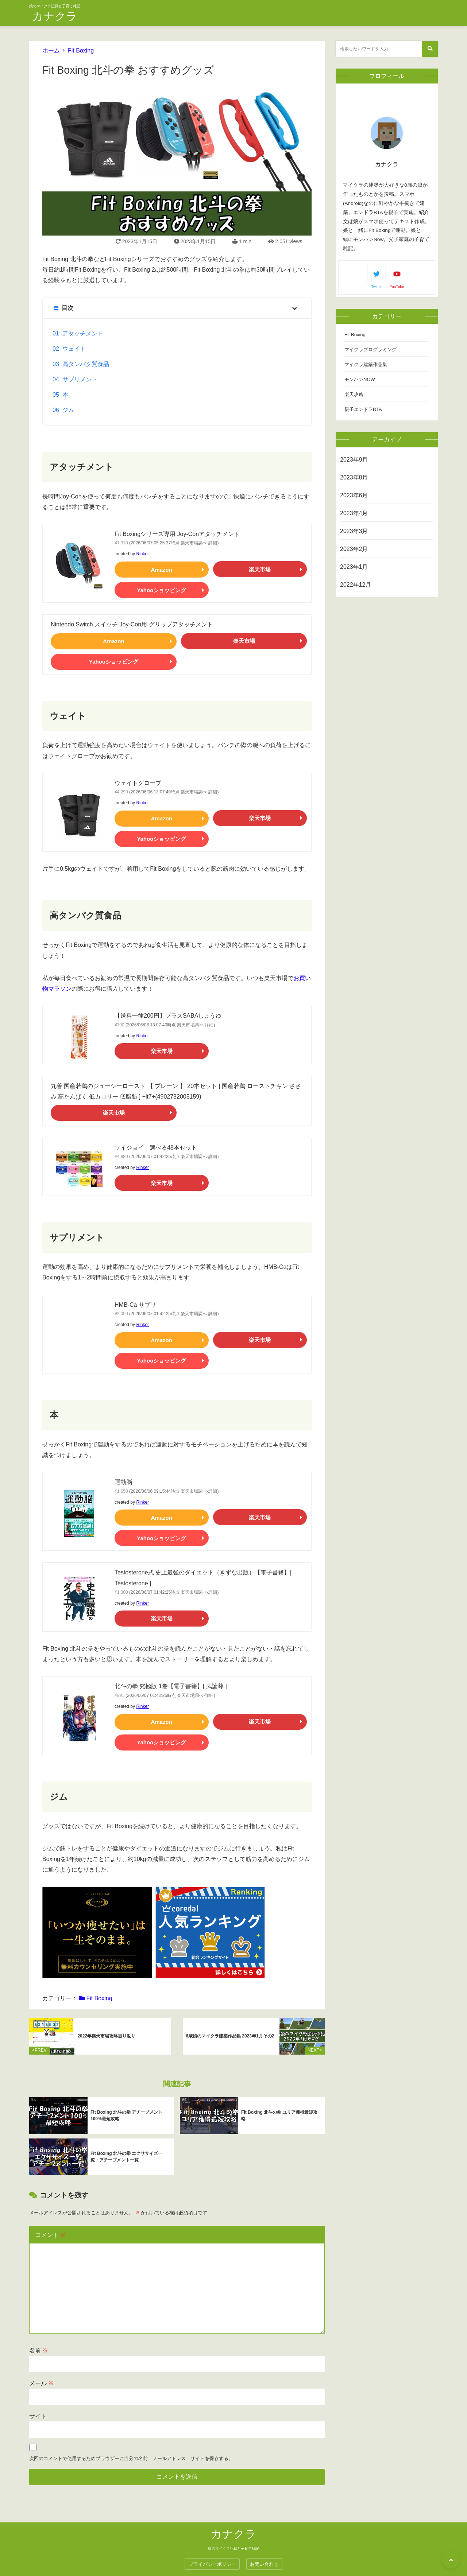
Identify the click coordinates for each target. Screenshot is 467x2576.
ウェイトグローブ (138, 783)
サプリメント (79, 379)
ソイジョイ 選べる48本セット (156, 1148)
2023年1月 (354, 567)
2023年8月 (354, 477)
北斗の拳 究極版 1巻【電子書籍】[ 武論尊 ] (171, 1686)
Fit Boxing (81, 50)
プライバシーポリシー (212, 2556)
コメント (50, 2227)
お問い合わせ (264, 2556)
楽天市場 (260, 569)
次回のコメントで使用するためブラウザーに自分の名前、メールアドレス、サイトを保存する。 (131, 2450)
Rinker (142, 553)
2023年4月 (354, 513)
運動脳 (123, 1482)
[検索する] (430, 49)
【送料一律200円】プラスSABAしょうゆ (168, 1016)
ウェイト (74, 349)
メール (41, 2376)
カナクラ (54, 16)
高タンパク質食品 (85, 364)
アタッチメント (82, 333)
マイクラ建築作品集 (365, 364)
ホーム (51, 50)
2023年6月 (354, 495)
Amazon (161, 570)
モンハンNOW (359, 379)
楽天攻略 (353, 394)
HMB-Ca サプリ (135, 1305)
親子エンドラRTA (363, 409)
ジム (68, 410)
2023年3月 (354, 531)
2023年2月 (354, 549)
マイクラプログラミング (370, 349)
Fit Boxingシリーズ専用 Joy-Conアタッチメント (177, 534)
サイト (38, 2408)
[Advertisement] (387, 718)
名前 (38, 2343)
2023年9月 (354, 459)
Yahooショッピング (161, 590)
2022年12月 (355, 585)
